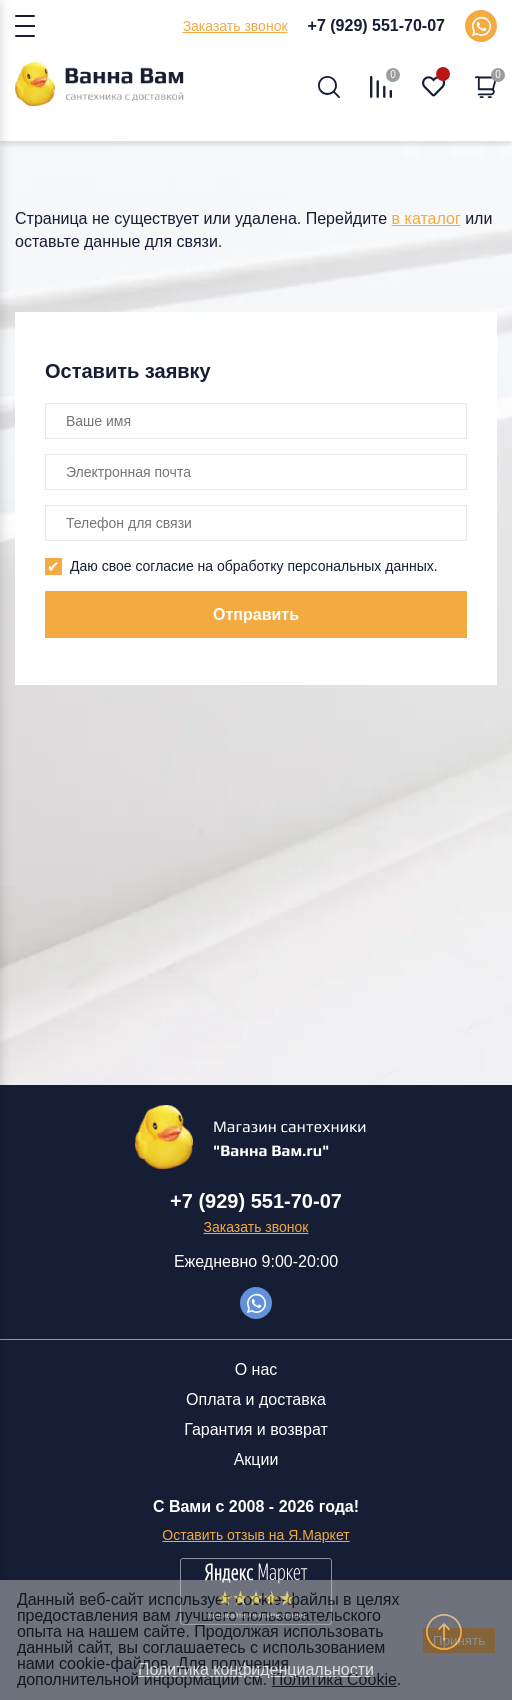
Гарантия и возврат (256, 1429)
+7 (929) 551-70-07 (376, 25)
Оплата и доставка (256, 1399)
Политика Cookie (334, 1679)
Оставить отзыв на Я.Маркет (255, 1535)
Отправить (256, 614)
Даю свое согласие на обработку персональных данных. (254, 566)
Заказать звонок (235, 26)
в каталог (426, 218)
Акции (256, 1459)
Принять (459, 1640)
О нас (256, 1369)
